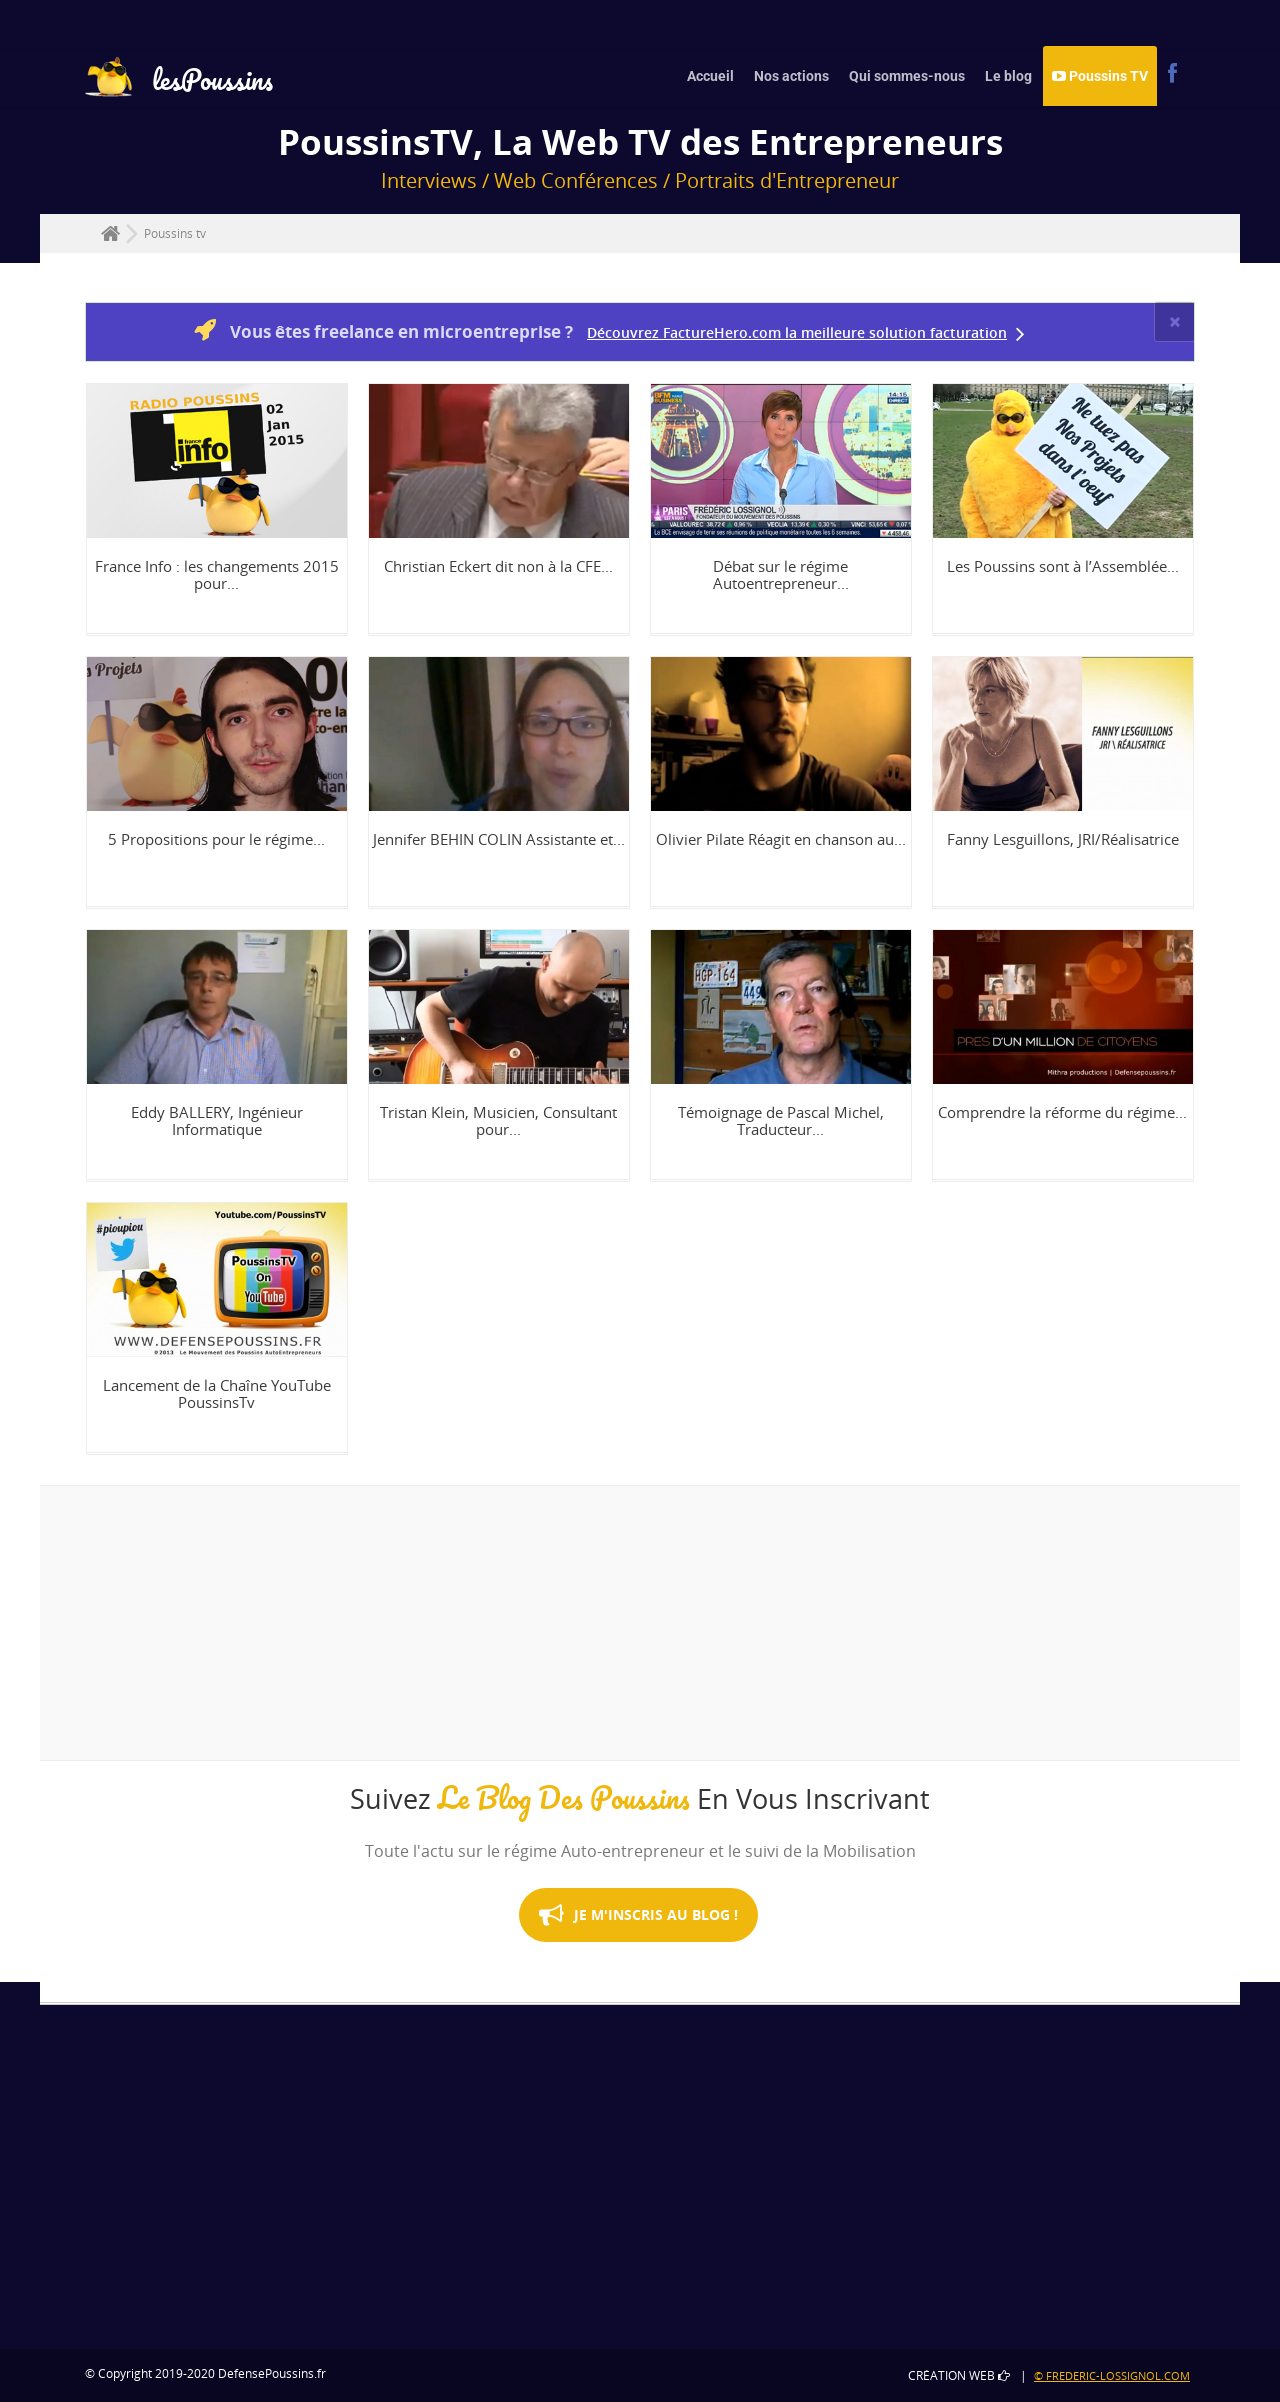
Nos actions (791, 76)
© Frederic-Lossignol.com (1112, 2375)
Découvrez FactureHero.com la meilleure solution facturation (797, 332)
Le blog (1008, 76)
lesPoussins (179, 82)
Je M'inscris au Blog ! (638, 1935)
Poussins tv (175, 233)
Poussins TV (1100, 76)
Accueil (710, 76)
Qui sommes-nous (907, 76)
